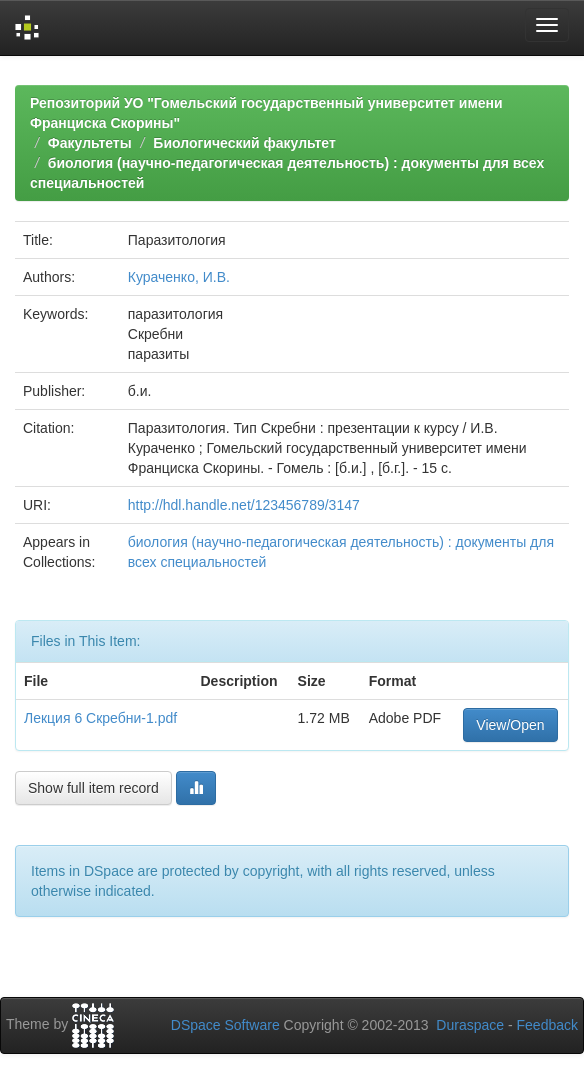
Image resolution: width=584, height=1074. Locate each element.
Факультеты (90, 143)
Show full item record (93, 788)
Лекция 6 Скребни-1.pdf (100, 718)
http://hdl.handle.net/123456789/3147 (244, 505)
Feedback (547, 1025)
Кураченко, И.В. (179, 277)
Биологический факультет (244, 143)
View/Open (510, 725)
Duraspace (470, 1025)
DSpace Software (225, 1025)
